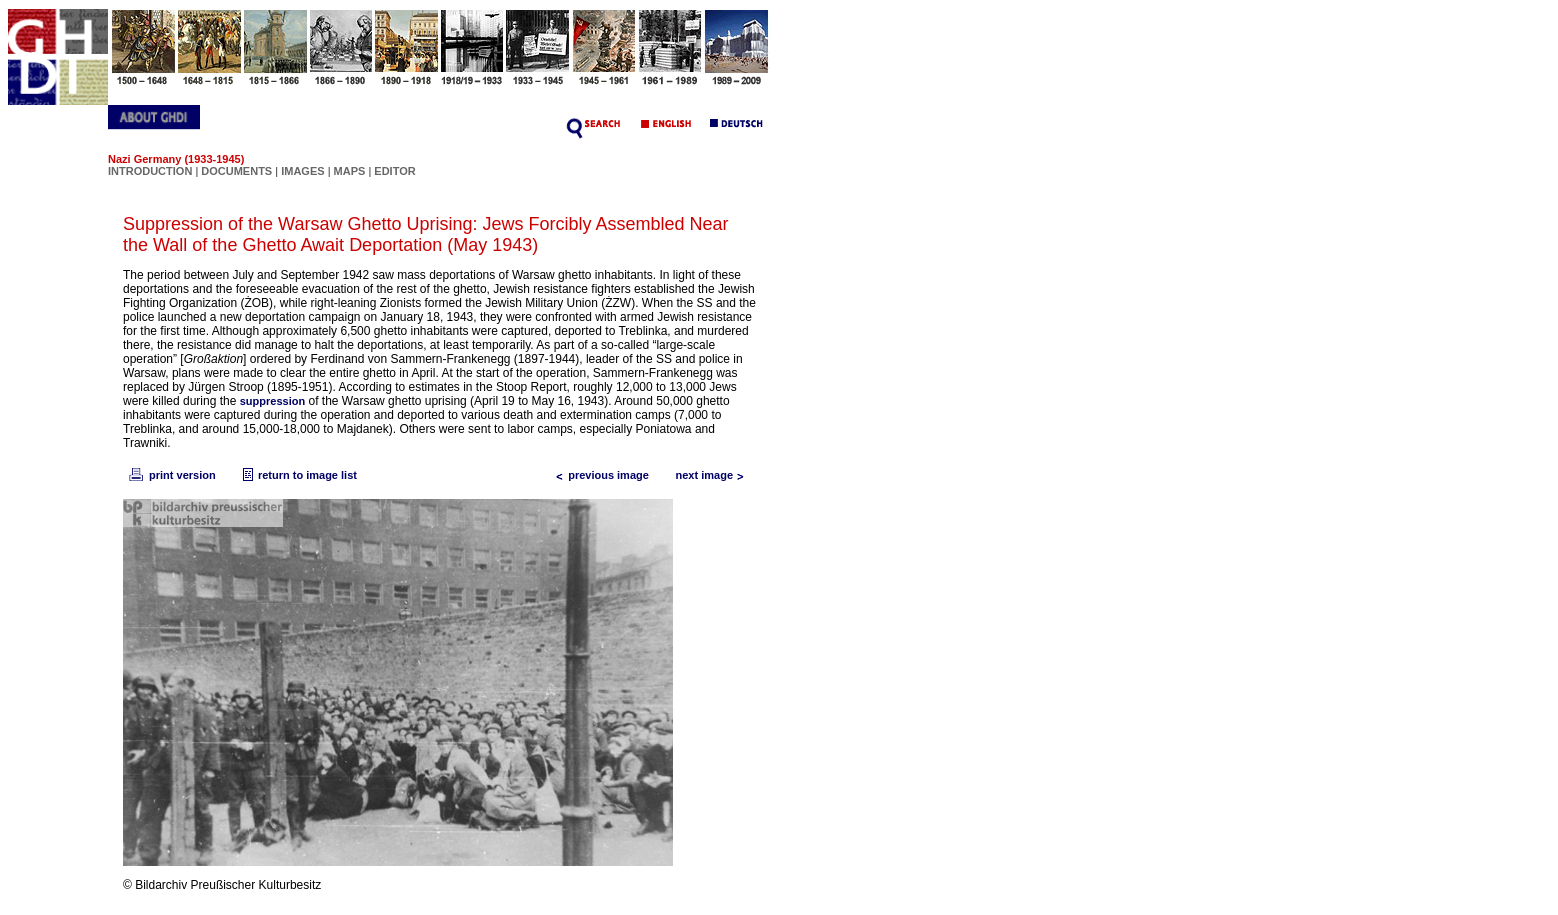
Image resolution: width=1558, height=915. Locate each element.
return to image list (297, 475)
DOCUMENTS (236, 171)
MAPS (350, 171)
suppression (272, 401)
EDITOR (394, 171)
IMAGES (302, 171)
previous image (598, 475)
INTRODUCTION (150, 171)
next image (714, 475)
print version (171, 475)
